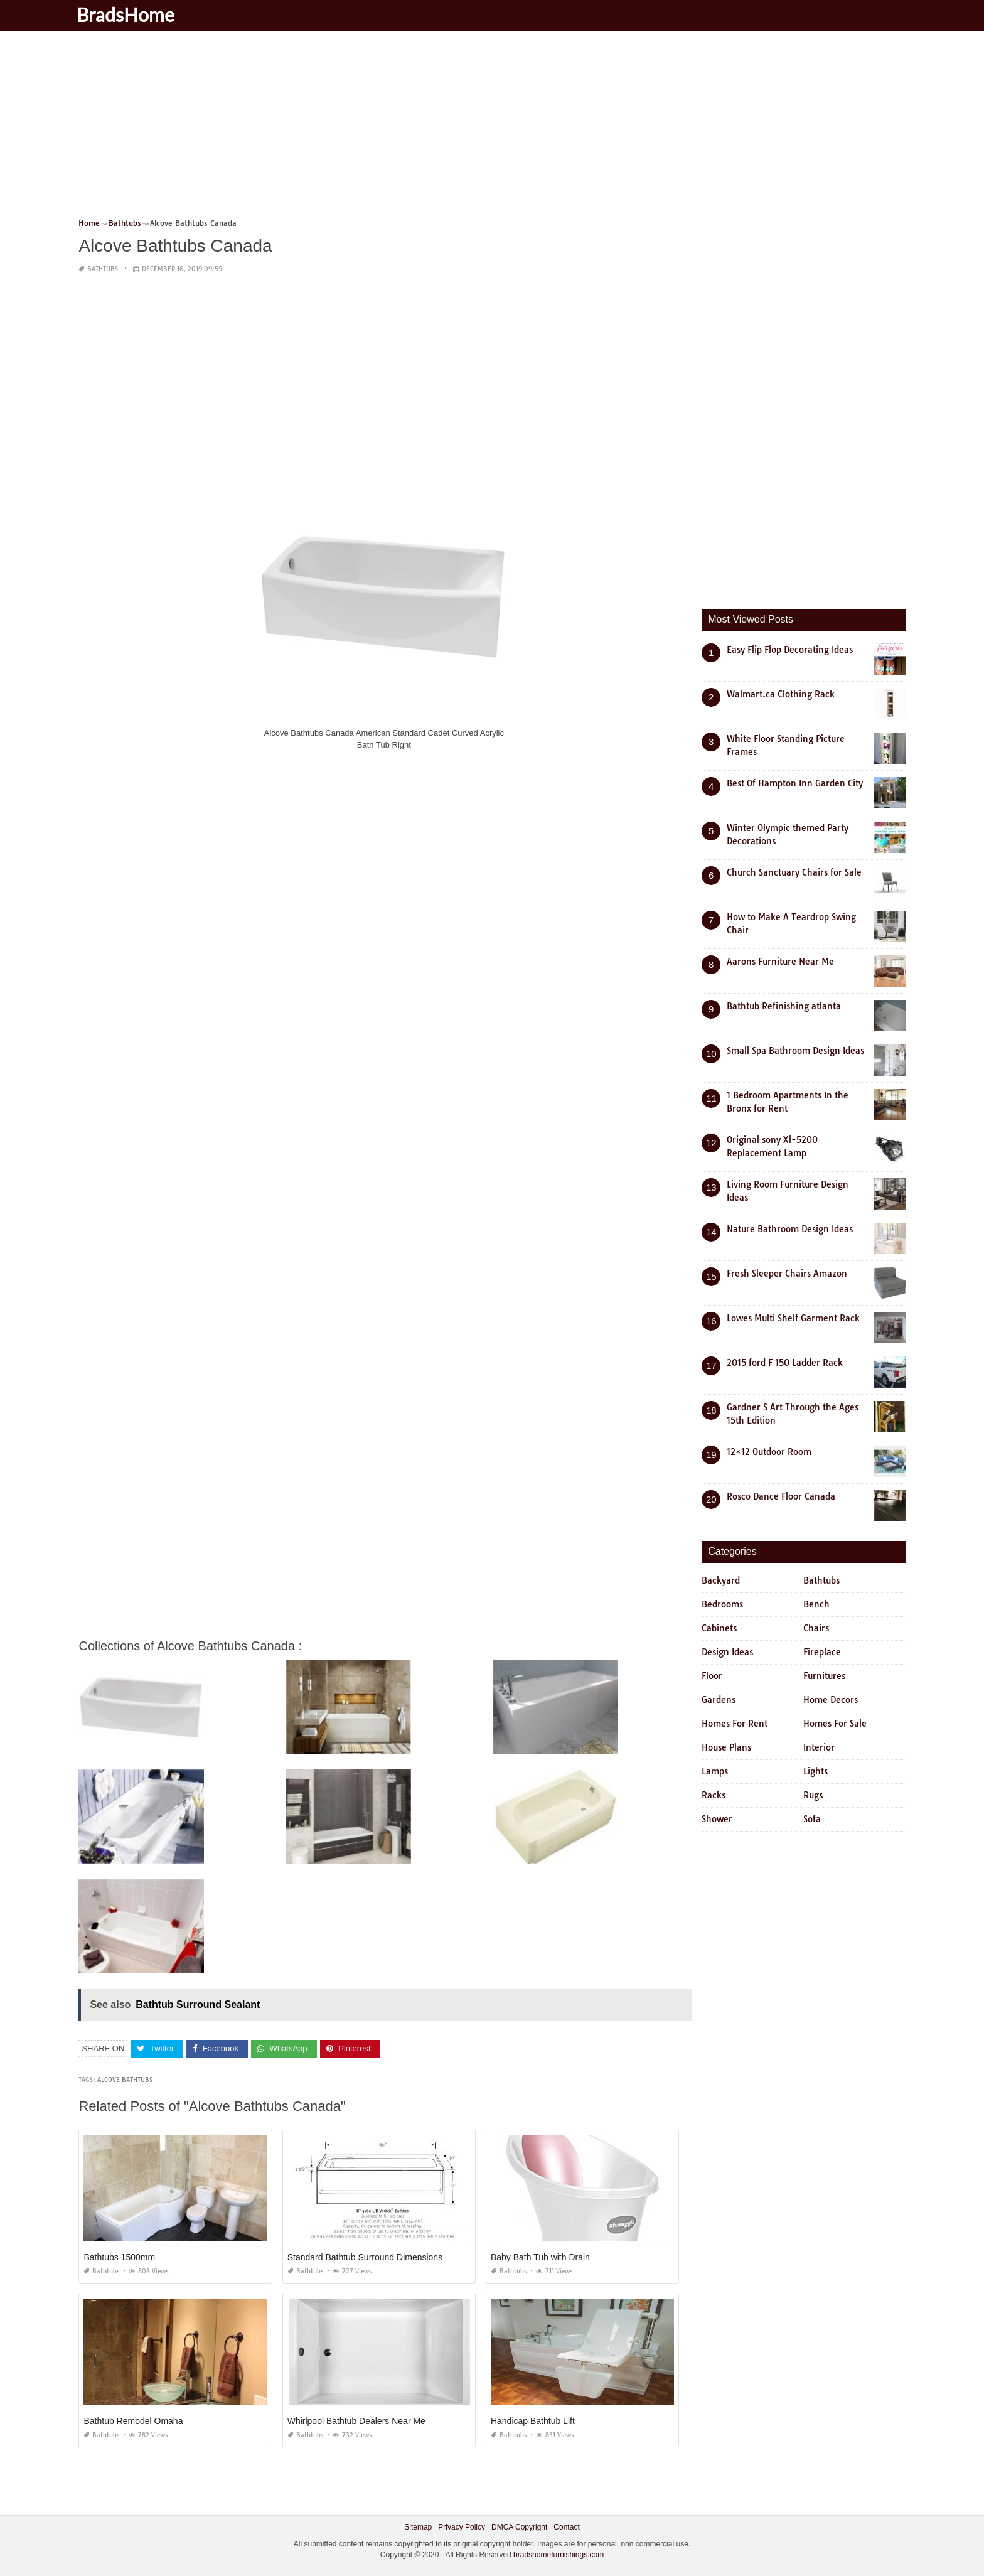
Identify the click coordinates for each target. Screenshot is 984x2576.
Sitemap (418, 2527)
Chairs (816, 1628)
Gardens (718, 1699)
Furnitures (824, 1676)
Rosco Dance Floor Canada (781, 1496)
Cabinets (719, 1628)
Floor (712, 1676)
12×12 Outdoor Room (769, 1451)
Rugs (813, 1795)
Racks (713, 1795)
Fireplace (822, 1652)
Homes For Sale (835, 1723)
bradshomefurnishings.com (558, 2554)
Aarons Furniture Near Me (780, 961)
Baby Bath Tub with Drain (540, 2257)
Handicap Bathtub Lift (533, 2421)
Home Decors (830, 1699)
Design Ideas (727, 1652)
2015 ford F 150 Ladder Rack (785, 1362)
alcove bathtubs (124, 2080)
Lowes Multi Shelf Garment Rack (793, 1318)
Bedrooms (722, 1604)
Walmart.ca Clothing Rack (781, 694)
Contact (566, 2527)
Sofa (812, 1819)
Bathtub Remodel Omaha (133, 2421)
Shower (717, 1819)
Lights (815, 1771)
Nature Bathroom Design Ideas (790, 1229)
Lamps (715, 1771)
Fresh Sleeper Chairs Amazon (787, 1273)
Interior (819, 1747)
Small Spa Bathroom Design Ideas (795, 1050)
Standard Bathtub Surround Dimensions (364, 2257)
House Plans (726, 1747)
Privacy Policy (461, 2527)
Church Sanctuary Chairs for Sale (794, 872)
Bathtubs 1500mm (119, 2257)
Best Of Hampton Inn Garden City (795, 783)
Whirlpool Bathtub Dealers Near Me (356, 2421)
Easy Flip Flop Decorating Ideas (790, 649)
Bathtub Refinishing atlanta (784, 1006)
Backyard (721, 1580)
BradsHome (134, 14)
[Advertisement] (455, 129)
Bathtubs (102, 269)
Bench (816, 1604)
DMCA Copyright (519, 2527)
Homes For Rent (734, 1723)
